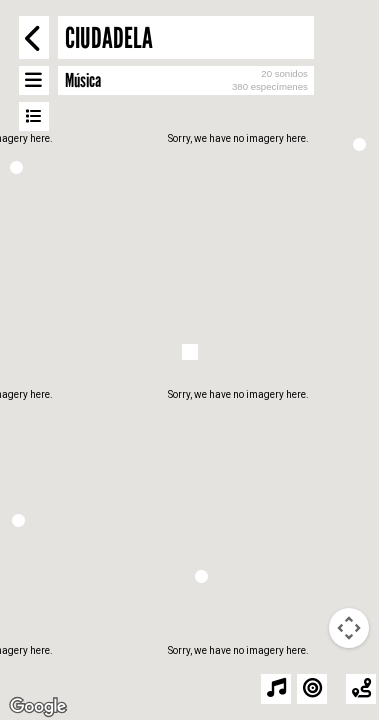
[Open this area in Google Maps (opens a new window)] (38, 707)
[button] (18, 520)
